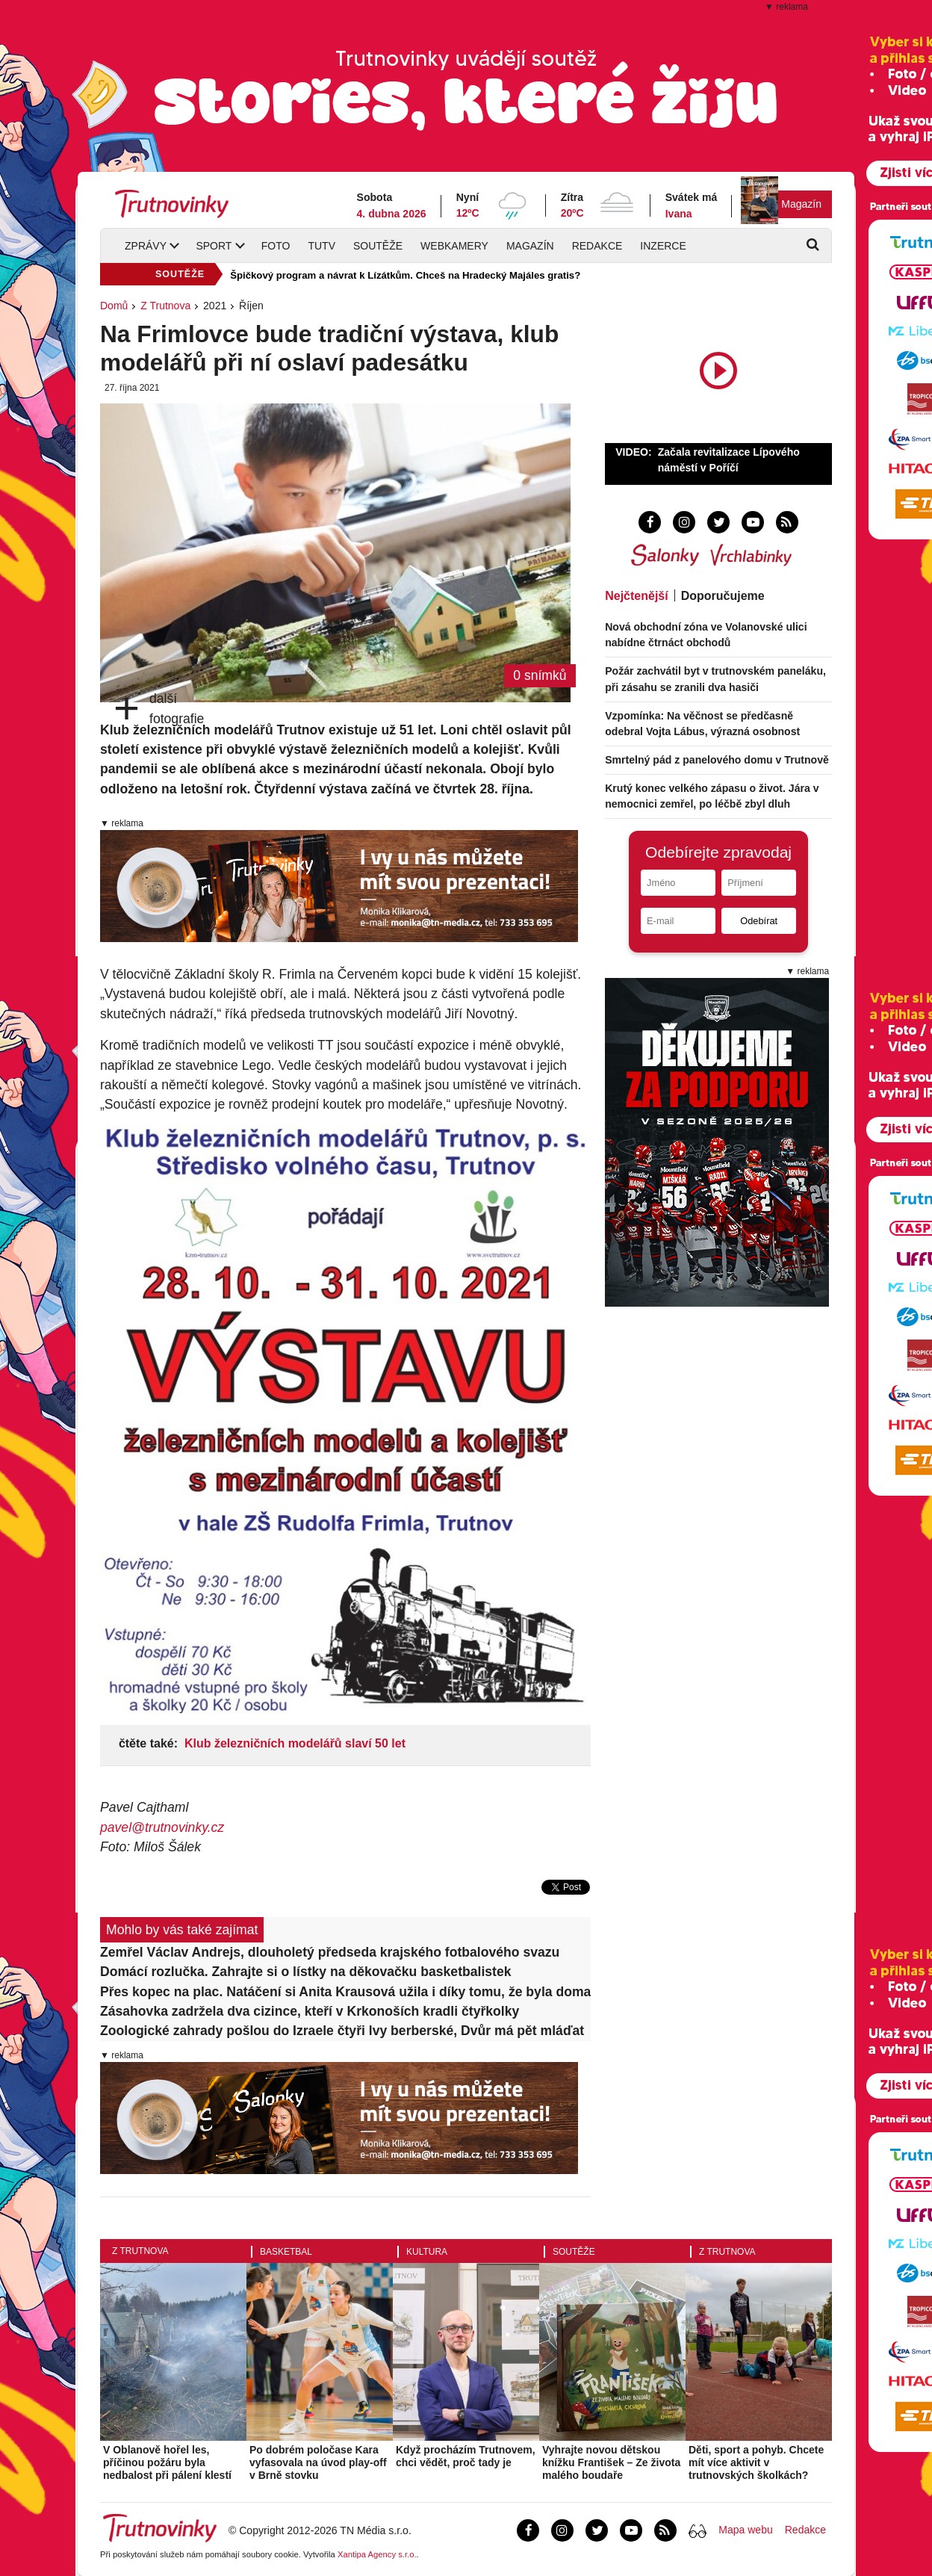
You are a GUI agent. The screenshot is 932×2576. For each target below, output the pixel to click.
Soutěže (378, 246)
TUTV (321, 246)
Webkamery (454, 246)
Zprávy (146, 246)
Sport (214, 246)
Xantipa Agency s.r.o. (377, 2554)
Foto (276, 246)
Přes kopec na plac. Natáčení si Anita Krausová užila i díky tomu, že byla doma (345, 1991)
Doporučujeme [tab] (723, 595)
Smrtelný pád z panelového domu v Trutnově (717, 760)
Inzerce (663, 246)
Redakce (597, 246)
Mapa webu (745, 2530)
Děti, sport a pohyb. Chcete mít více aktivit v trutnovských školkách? (756, 2462)
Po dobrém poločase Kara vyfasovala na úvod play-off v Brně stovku (318, 2462)
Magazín (801, 204)
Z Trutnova (165, 306)
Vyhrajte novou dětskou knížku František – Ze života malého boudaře (611, 2462)
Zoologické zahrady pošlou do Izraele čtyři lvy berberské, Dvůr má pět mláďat (342, 2030)
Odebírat (758, 920)
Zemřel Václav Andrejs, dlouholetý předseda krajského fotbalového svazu (329, 1952)
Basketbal (286, 2252)
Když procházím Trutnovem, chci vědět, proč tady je (465, 2456)
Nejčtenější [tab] (636, 595)
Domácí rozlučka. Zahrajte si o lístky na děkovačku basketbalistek (306, 1971)
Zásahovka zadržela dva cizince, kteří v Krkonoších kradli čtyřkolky (309, 2011)
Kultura (426, 2252)
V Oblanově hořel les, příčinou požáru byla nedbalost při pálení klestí (167, 2462)
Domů (114, 306)
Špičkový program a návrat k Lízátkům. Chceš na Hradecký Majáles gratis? (405, 275)
